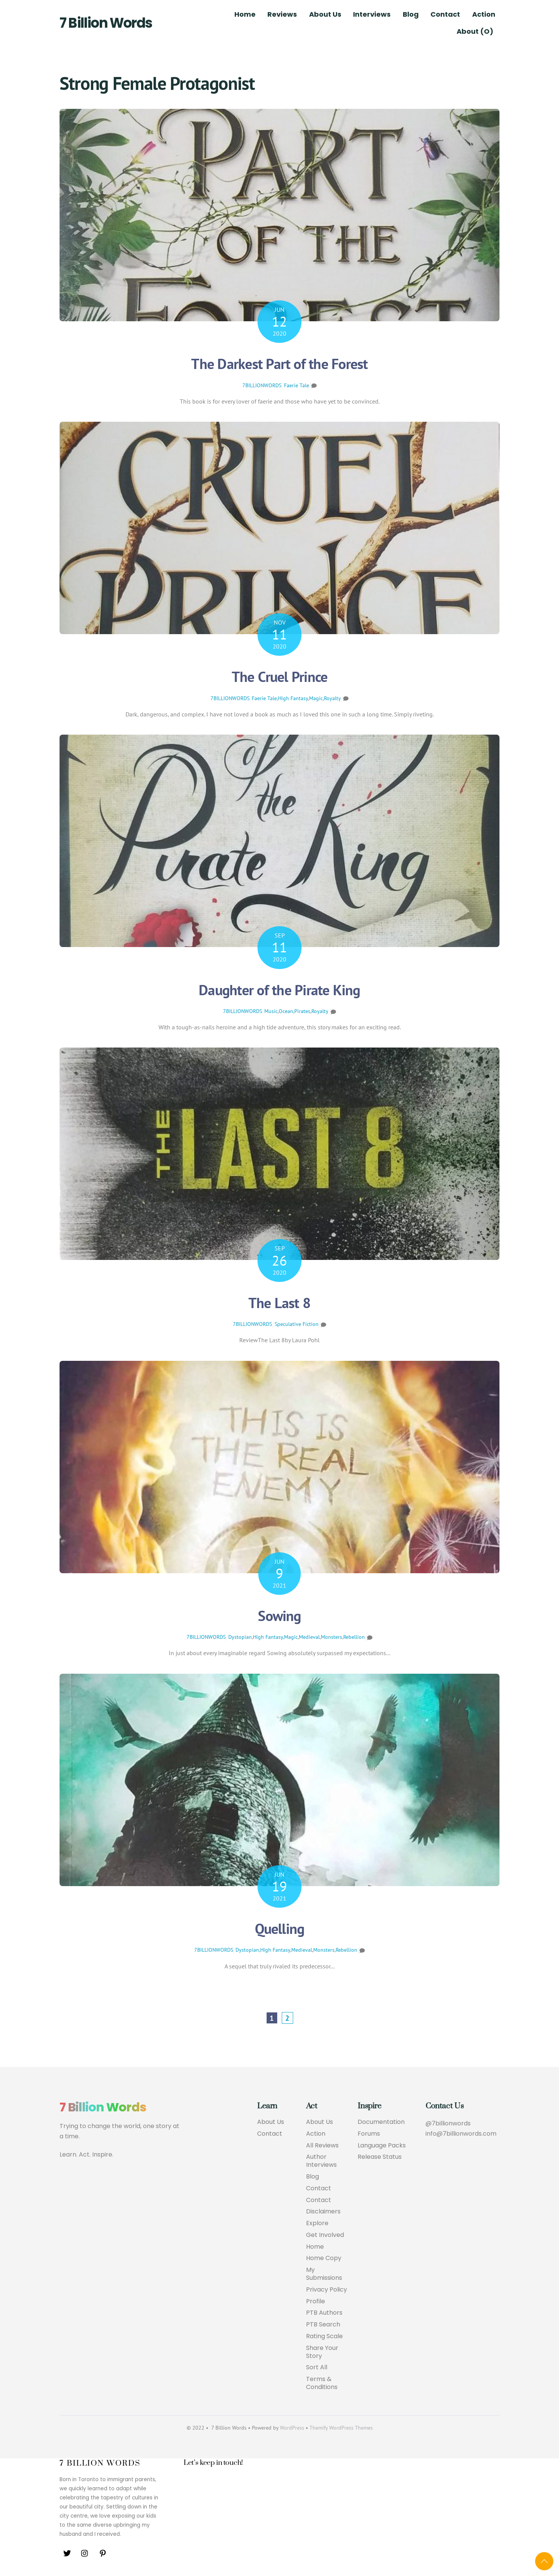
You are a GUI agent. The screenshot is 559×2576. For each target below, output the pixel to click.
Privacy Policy (326, 2290)
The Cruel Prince (280, 676)
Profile (315, 2302)
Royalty (332, 698)
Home (245, 14)
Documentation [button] (381, 2122)
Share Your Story (322, 2352)
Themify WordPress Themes (341, 2427)
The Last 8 (279, 1302)
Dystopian (240, 1637)
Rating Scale (324, 2336)
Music (271, 1011)
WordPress (292, 2427)
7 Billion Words (106, 23)
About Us (325, 14)
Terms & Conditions (322, 2383)
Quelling (280, 1928)
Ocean (286, 1011)
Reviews (282, 14)
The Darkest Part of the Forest (279, 363)
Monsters (331, 1637)
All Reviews (322, 2146)
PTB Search (323, 2325)
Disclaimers (323, 2212)
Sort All (316, 2368)
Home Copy (323, 2258)
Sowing (279, 1615)
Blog (411, 14)
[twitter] (67, 2552)
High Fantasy (293, 698)
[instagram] (85, 2552)
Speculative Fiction (297, 1324)
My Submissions (324, 2274)
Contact (445, 14)
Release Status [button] (380, 2157)
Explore (317, 2223)
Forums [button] (369, 2134)
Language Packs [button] (382, 2146)
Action (483, 14)
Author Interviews (321, 2161)
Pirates (302, 1011)
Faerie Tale (296, 385)
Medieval (309, 1637)
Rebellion (354, 1637)
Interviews (372, 14)
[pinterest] (102, 2552)
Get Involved (325, 2235)
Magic (316, 698)
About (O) (475, 31)
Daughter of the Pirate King (279, 989)
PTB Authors (324, 2313)
